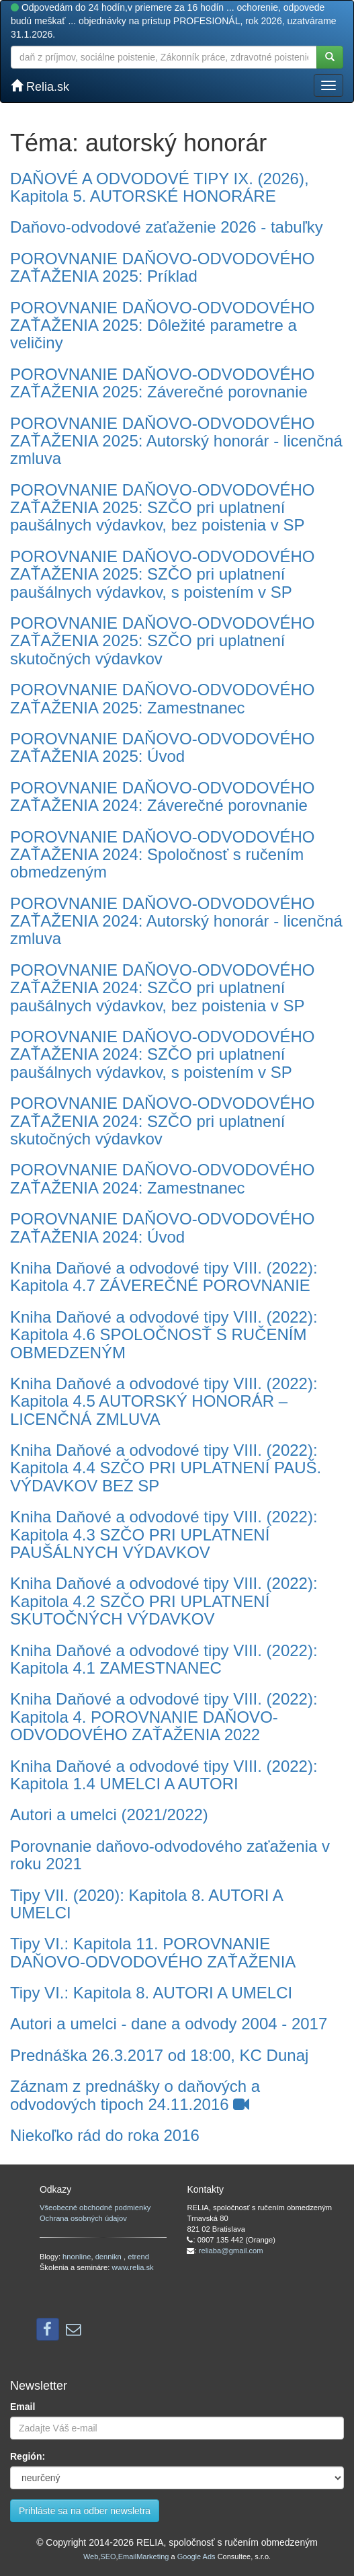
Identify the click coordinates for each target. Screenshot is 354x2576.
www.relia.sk (133, 2267)
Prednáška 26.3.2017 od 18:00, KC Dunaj (159, 2055)
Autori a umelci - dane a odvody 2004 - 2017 (168, 2024)
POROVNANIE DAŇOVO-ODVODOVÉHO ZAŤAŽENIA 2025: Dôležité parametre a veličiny (162, 325)
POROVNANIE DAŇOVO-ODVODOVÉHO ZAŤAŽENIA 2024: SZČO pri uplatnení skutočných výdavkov (162, 1121)
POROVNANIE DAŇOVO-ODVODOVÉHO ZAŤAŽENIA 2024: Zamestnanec (162, 1178)
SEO (108, 2556)
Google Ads (196, 2556)
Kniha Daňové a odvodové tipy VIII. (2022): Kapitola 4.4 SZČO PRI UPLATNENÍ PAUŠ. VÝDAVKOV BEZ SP (165, 1468)
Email (22, 2406)
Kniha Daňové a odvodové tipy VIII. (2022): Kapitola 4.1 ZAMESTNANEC (164, 1659)
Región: (27, 2456)
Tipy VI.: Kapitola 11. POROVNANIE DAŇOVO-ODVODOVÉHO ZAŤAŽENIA (153, 1952)
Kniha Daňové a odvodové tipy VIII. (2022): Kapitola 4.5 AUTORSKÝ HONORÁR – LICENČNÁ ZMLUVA (164, 1401)
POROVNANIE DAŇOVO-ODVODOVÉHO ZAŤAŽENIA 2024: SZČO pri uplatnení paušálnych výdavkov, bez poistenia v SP (162, 988)
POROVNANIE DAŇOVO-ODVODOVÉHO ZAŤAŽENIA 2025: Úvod (162, 747)
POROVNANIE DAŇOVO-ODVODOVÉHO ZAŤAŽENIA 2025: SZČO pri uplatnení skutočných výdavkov (162, 641)
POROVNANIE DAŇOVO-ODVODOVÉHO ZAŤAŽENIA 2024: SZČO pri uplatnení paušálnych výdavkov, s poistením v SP (162, 1054)
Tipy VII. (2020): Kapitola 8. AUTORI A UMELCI (146, 1904)
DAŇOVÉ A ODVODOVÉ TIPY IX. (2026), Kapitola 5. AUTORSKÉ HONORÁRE (159, 187)
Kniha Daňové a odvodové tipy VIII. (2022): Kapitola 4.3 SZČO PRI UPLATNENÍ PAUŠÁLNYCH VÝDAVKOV (164, 1534)
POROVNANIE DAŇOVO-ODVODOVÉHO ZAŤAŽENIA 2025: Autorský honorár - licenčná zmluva (176, 441)
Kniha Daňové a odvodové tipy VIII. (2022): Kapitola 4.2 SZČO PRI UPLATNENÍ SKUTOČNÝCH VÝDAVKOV (164, 1601)
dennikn (109, 2257)
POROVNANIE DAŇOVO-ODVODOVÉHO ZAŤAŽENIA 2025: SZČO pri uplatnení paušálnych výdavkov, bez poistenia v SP (162, 508)
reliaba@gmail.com (231, 2251)
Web (90, 2556)
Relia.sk (40, 86)
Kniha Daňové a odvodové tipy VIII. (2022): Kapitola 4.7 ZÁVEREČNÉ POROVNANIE (164, 1276)
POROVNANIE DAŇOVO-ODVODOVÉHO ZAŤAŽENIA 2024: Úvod (162, 1227)
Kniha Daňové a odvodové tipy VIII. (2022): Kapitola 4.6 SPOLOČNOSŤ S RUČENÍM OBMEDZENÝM (164, 1335)
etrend (138, 2257)
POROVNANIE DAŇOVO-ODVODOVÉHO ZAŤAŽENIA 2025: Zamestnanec (162, 698)
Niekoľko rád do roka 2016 (105, 2135)
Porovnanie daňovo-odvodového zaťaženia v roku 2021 (170, 1855)
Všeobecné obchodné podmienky (95, 2207)
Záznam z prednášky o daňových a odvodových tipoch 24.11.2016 (135, 2095)
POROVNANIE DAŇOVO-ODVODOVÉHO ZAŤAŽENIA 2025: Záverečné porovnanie (162, 383)
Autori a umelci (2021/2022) (109, 1814)
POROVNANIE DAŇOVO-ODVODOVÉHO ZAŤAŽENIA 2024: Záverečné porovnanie (162, 796)
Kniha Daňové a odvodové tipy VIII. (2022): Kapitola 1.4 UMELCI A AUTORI (164, 1775)
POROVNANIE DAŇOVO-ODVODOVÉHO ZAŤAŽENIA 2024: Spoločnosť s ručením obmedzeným (162, 855)
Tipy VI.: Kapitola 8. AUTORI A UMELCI (151, 1993)
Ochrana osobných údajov (83, 2218)
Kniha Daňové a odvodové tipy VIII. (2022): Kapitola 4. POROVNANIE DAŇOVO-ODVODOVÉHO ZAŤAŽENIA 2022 (164, 1717)
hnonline (76, 2257)
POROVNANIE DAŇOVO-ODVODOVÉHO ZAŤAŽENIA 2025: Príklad (162, 267)
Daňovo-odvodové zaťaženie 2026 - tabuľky (166, 227)
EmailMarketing (143, 2556)
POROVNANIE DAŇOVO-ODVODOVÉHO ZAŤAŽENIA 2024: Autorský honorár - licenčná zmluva (176, 921)
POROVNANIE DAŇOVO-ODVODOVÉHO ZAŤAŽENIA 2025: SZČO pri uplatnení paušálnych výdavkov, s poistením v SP (162, 574)
